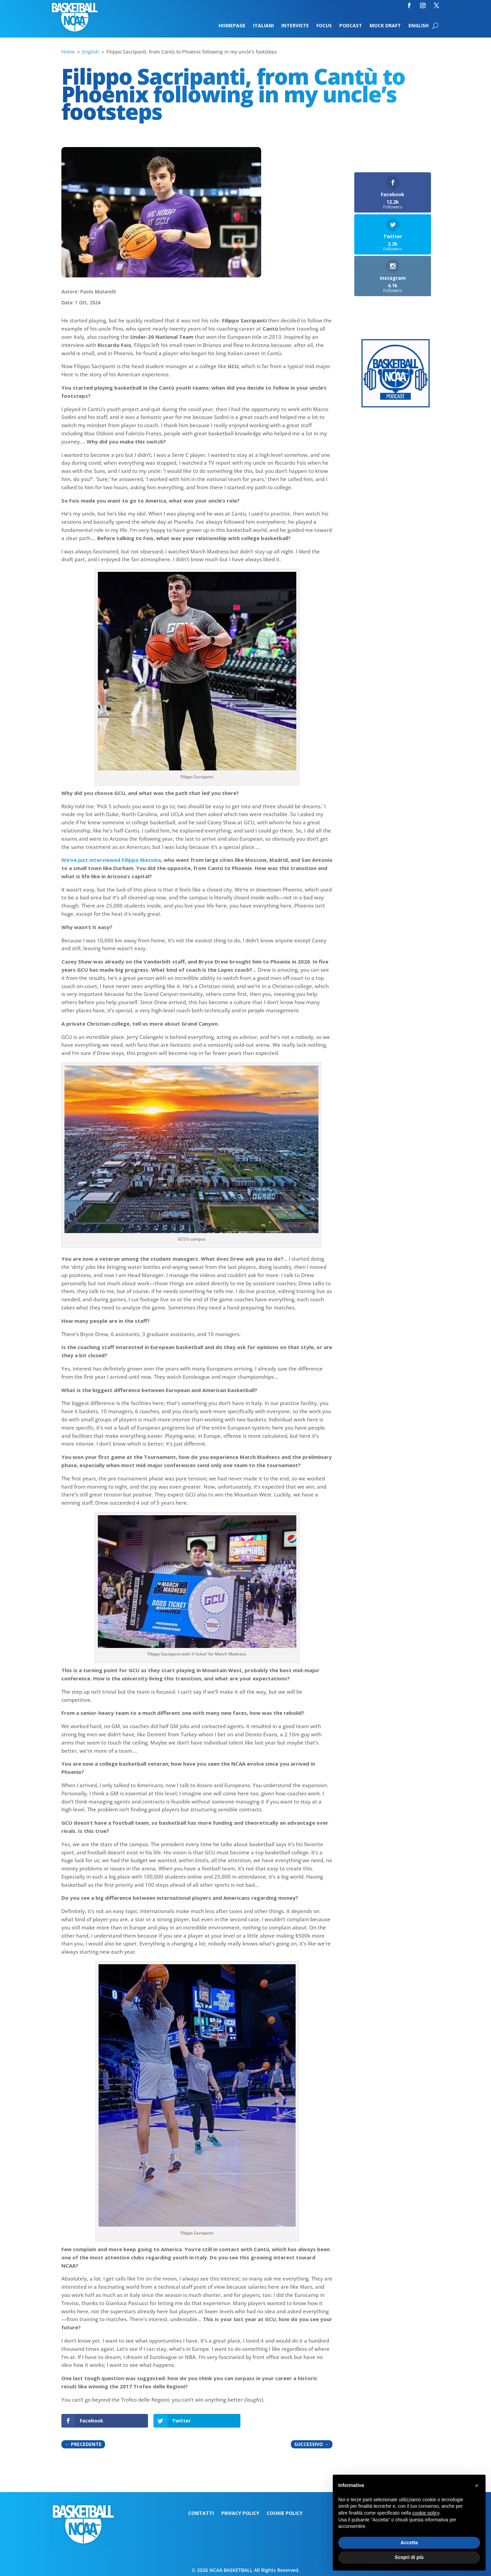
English (418, 26)
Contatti (201, 2513)
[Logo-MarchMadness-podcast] (395, 405)
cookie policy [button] (425, 2513)
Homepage (232, 26)
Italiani (263, 26)
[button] (476, 2485)
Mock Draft (385, 26)
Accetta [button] (409, 2542)
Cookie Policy (284, 2513)
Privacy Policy (240, 2513)
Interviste (295, 26)
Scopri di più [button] (409, 2557)
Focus (324, 26)
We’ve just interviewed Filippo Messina (111, 859)
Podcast (350, 26)
